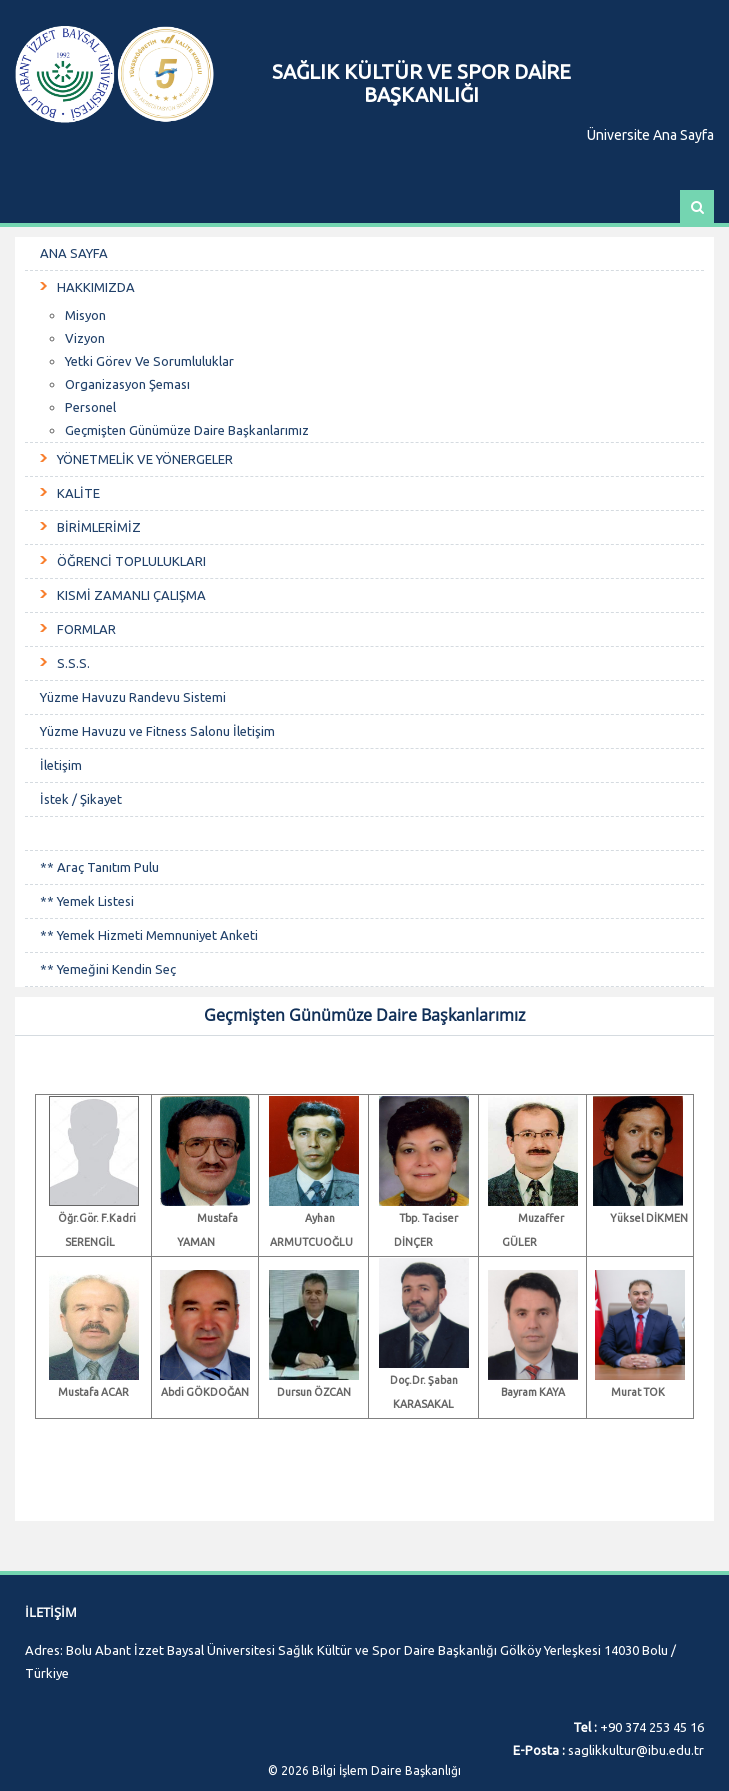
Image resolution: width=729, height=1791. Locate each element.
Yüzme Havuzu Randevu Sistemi (133, 697)
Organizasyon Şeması (127, 384)
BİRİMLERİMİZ (99, 527)
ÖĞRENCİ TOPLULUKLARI (131, 561)
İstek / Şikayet (81, 799)
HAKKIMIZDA (96, 287)
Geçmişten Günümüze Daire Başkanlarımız (187, 430)
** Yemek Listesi (87, 901)
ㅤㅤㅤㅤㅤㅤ (364, 833)
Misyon (85, 315)
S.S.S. (73, 663)
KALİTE (78, 493)
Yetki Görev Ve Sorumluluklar (149, 361)
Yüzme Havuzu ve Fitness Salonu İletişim (157, 731)
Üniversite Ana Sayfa (650, 135)
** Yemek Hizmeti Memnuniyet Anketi (149, 935)
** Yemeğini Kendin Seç (108, 969)
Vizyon (85, 338)
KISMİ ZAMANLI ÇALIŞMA (131, 595)
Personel (90, 407)
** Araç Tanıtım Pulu (99, 867)
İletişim (61, 765)
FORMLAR (86, 629)
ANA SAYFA (74, 253)
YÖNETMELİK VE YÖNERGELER (145, 459)
